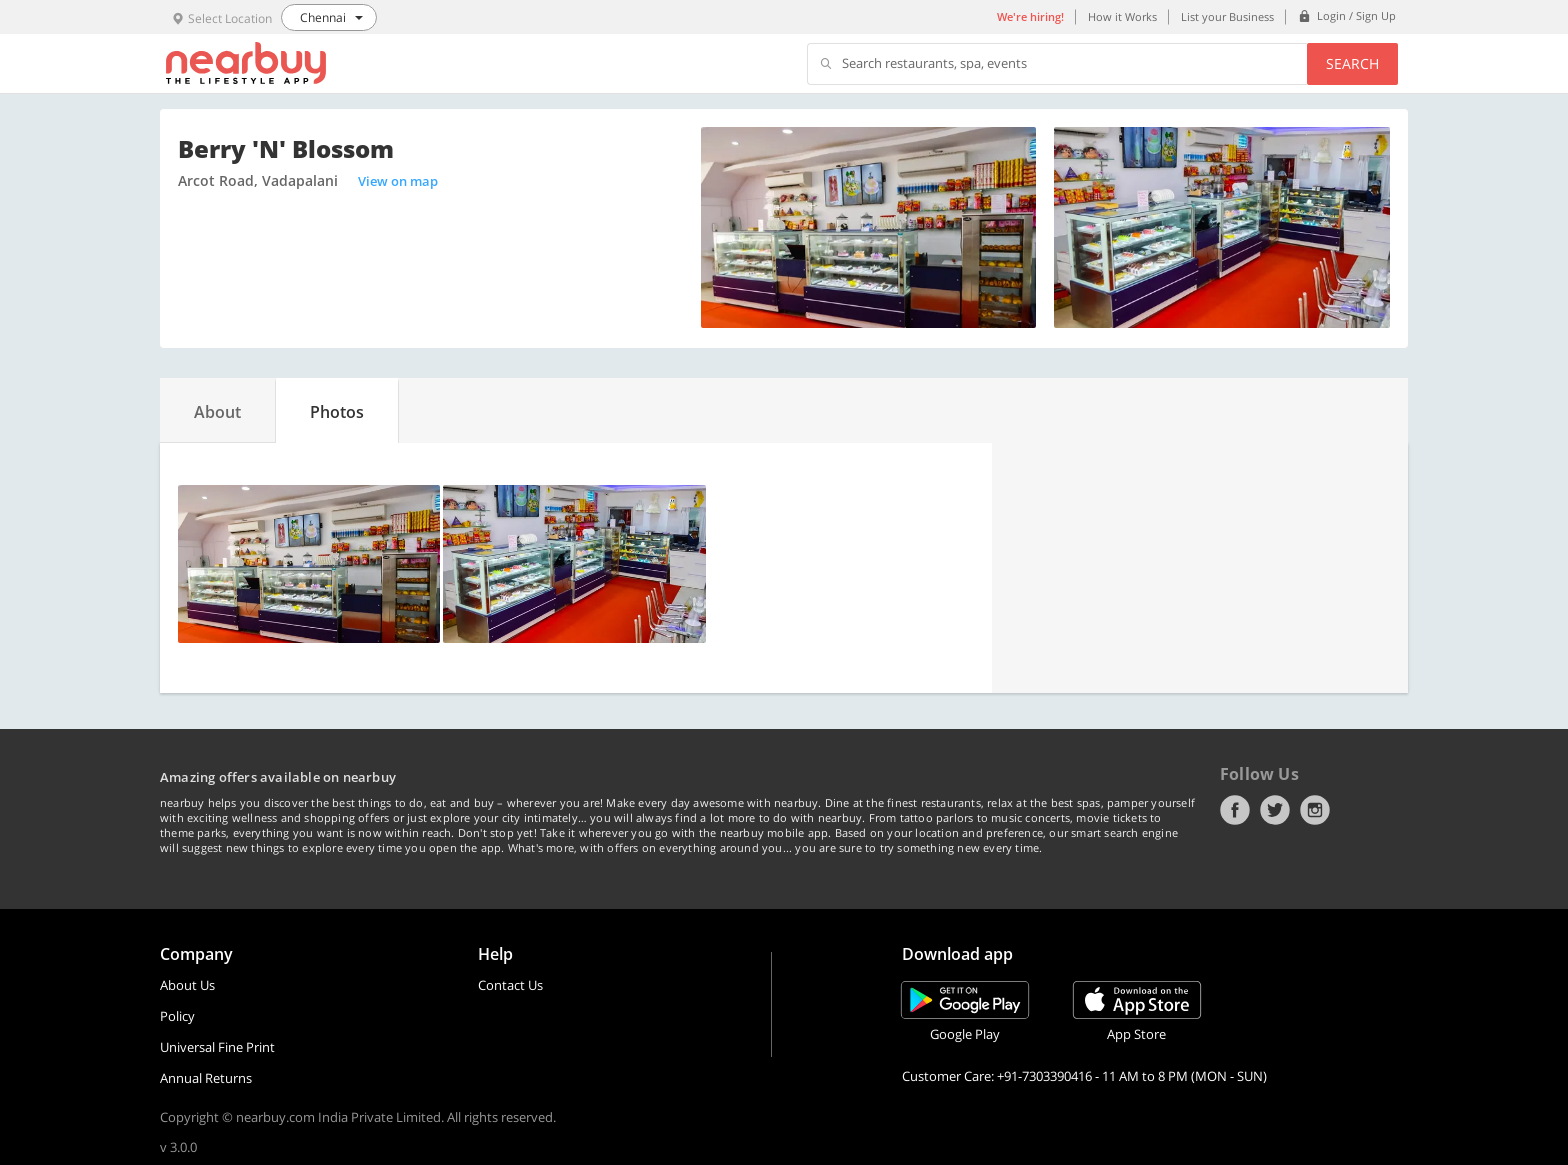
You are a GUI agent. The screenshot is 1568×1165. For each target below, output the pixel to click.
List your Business (1227, 16)
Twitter (1275, 810)
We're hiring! (1030, 16)
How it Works (1122, 16)
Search (1352, 63)
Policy (177, 1016)
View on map (398, 181)
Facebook (1235, 810)
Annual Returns (206, 1078)
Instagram (1315, 810)
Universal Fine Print (217, 1047)
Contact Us (510, 985)
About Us (187, 985)
